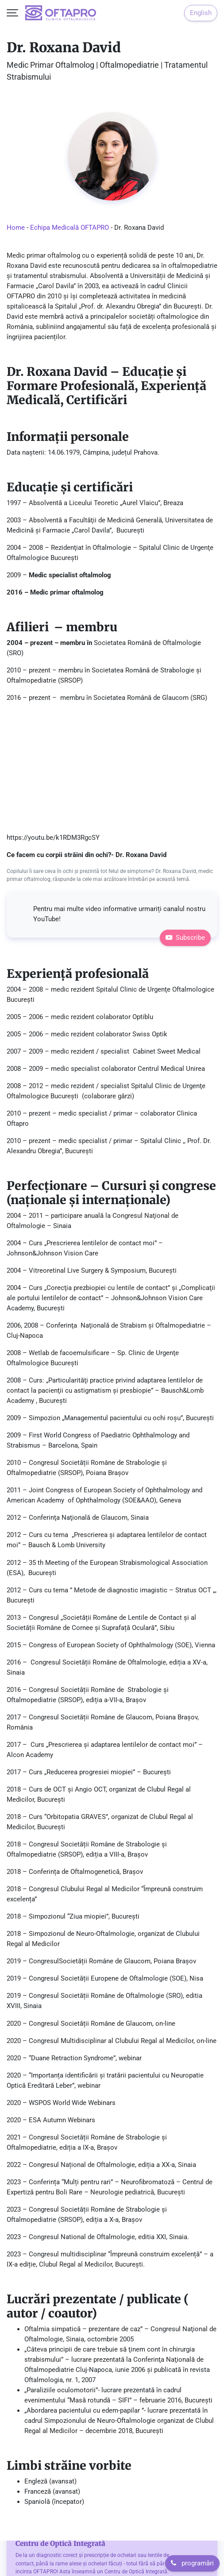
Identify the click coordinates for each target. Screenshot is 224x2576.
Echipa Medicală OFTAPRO (69, 228)
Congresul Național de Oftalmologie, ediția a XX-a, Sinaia (112, 2165)
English (201, 13)
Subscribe (185, 938)
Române (101, 1961)
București (125, 1916)
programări (192, 2563)
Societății (73, 1961)
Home (16, 228)
